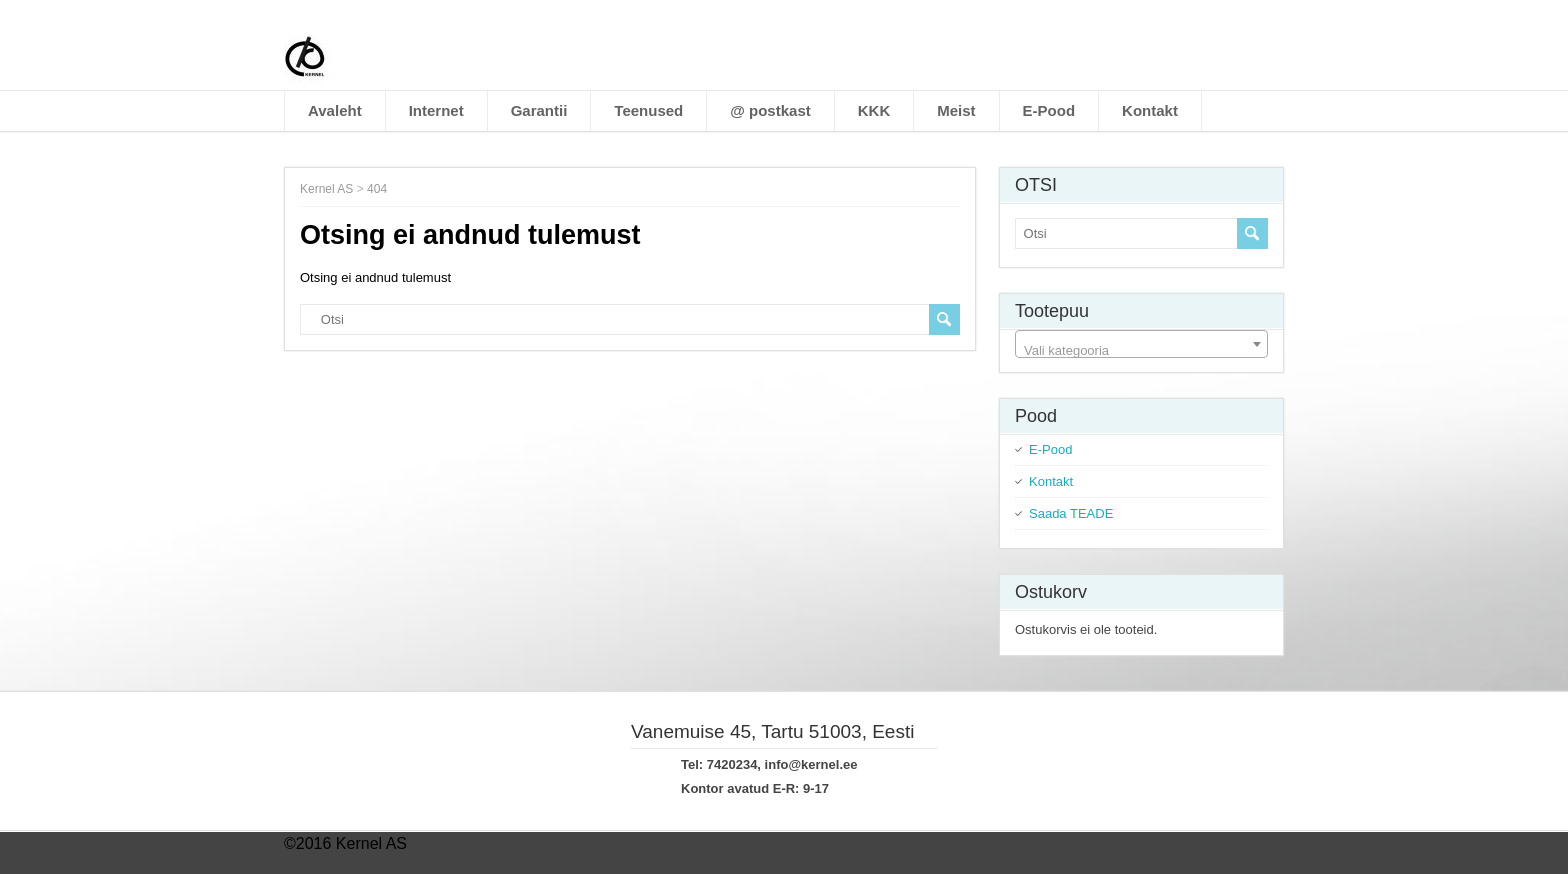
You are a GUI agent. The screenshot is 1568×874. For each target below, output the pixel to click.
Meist (956, 110)
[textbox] (1141, 351)
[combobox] (1141, 344)
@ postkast (770, 110)
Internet (436, 110)
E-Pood (1049, 110)
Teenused (648, 110)
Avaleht (335, 110)
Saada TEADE (1071, 513)
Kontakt (1150, 110)
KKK (874, 110)
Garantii (539, 110)
